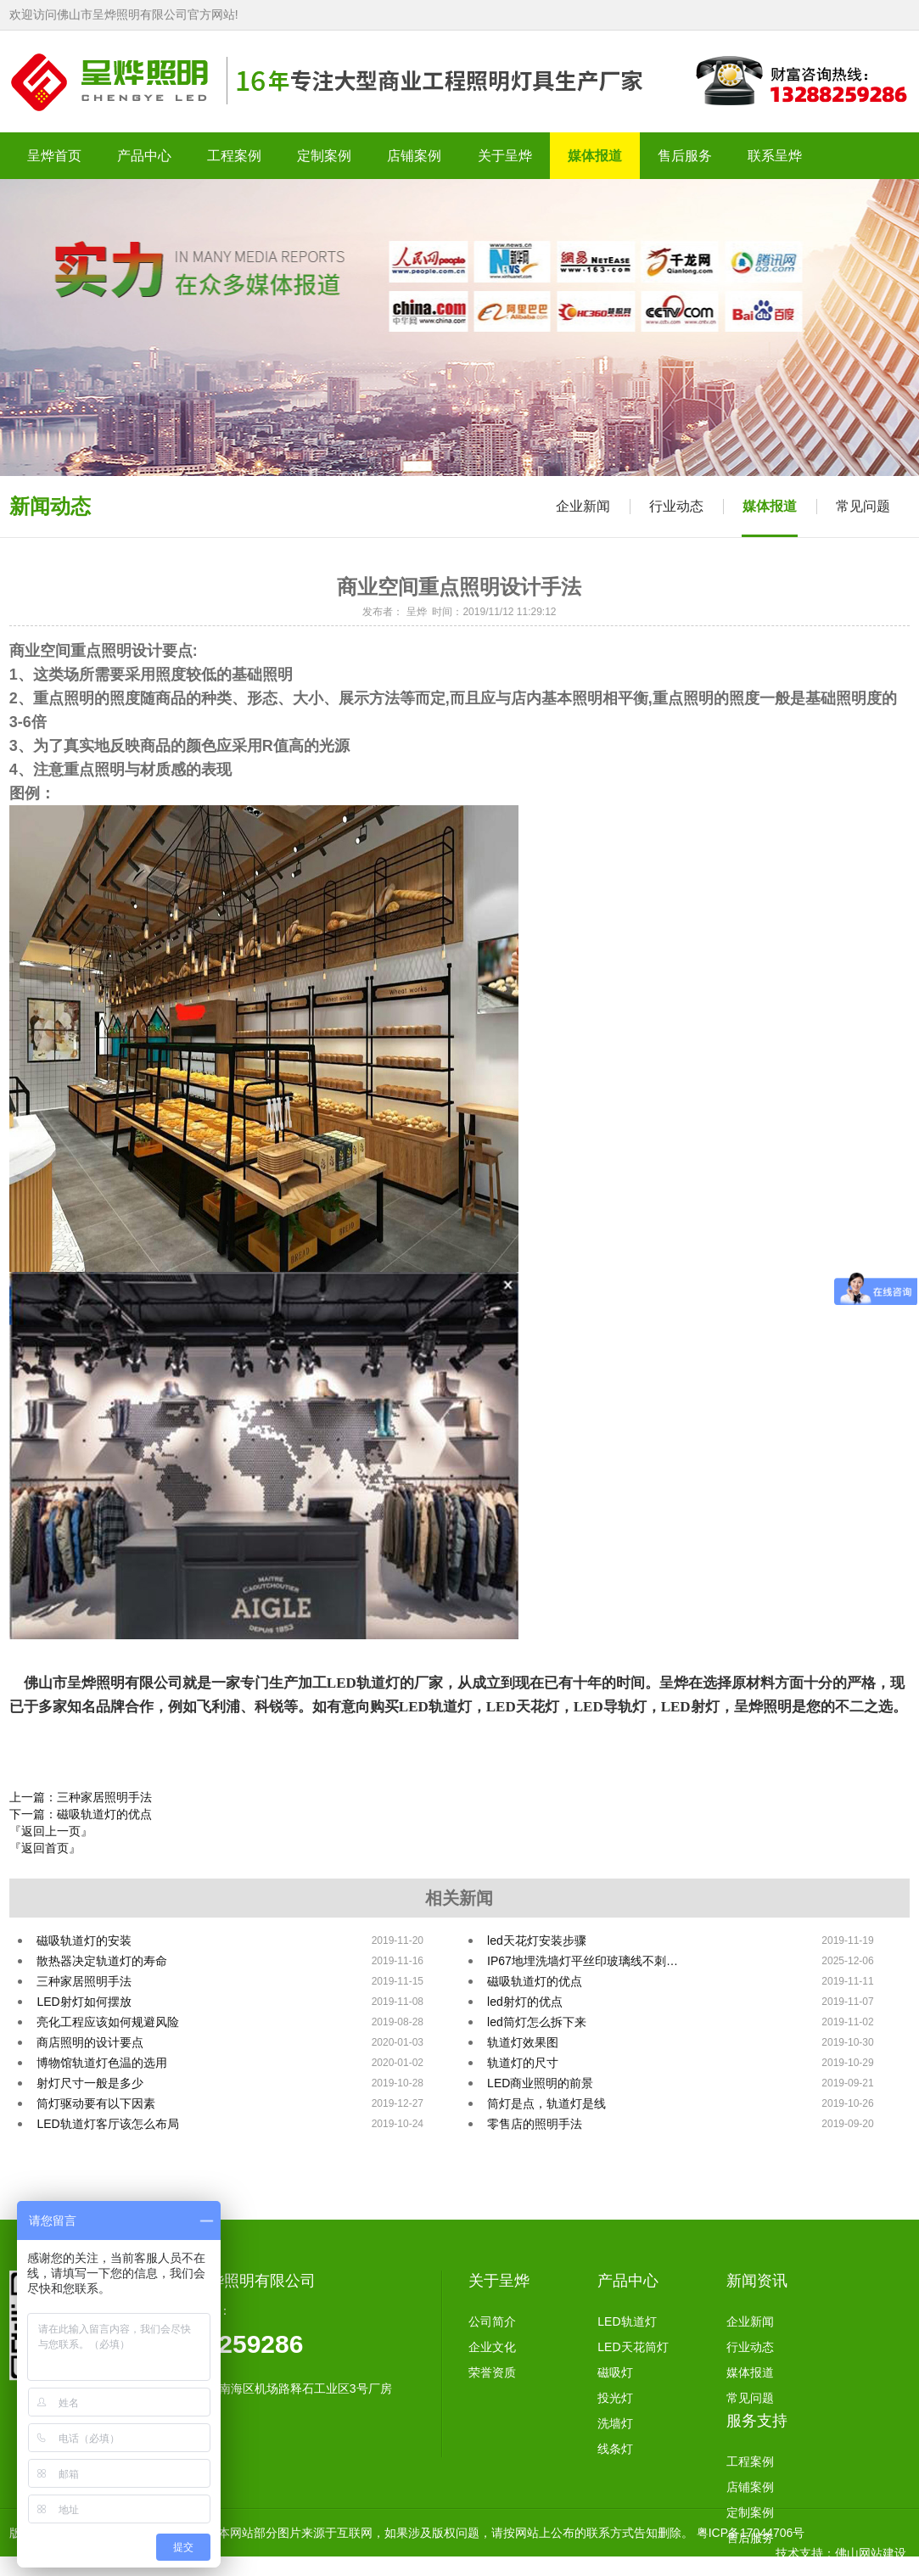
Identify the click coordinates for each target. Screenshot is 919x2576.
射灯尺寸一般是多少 (89, 2083)
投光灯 (615, 2398)
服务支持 (756, 2420)
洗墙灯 (615, 2423)
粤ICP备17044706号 (751, 2533)
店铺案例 (750, 2487)
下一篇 (80, 1814)
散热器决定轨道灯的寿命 (101, 1961)
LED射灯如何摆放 (83, 2001)
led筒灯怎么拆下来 (536, 2022)
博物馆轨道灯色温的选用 (101, 2062)
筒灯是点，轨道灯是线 (546, 2103)
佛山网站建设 (870, 2553)
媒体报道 (769, 506)
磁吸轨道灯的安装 (84, 1940)
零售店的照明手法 (534, 2124)
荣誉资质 (492, 2372)
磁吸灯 (615, 2372)
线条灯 (615, 2449)
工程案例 (750, 2461)
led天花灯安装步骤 (536, 1940)
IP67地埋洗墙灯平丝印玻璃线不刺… (582, 1961)
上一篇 (80, 1797)
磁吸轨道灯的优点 (534, 1981)
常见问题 (863, 506)
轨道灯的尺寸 (522, 2062)
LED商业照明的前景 (540, 2083)
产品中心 (627, 2280)
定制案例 (750, 2512)
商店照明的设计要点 (89, 2042)
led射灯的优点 (525, 2001)
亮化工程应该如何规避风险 (107, 2022)
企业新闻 (583, 506)
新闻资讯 (756, 2280)
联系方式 (750, 2563)
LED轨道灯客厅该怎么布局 (107, 2124)
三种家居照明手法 (84, 1981)
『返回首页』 (45, 1848)
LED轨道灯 (626, 2321)
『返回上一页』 (50, 1831)
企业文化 (492, 2347)
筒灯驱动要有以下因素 (95, 2103)
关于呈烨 (499, 2280)
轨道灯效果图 (522, 2042)
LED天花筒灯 (632, 2347)
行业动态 (676, 506)
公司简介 (492, 2321)
